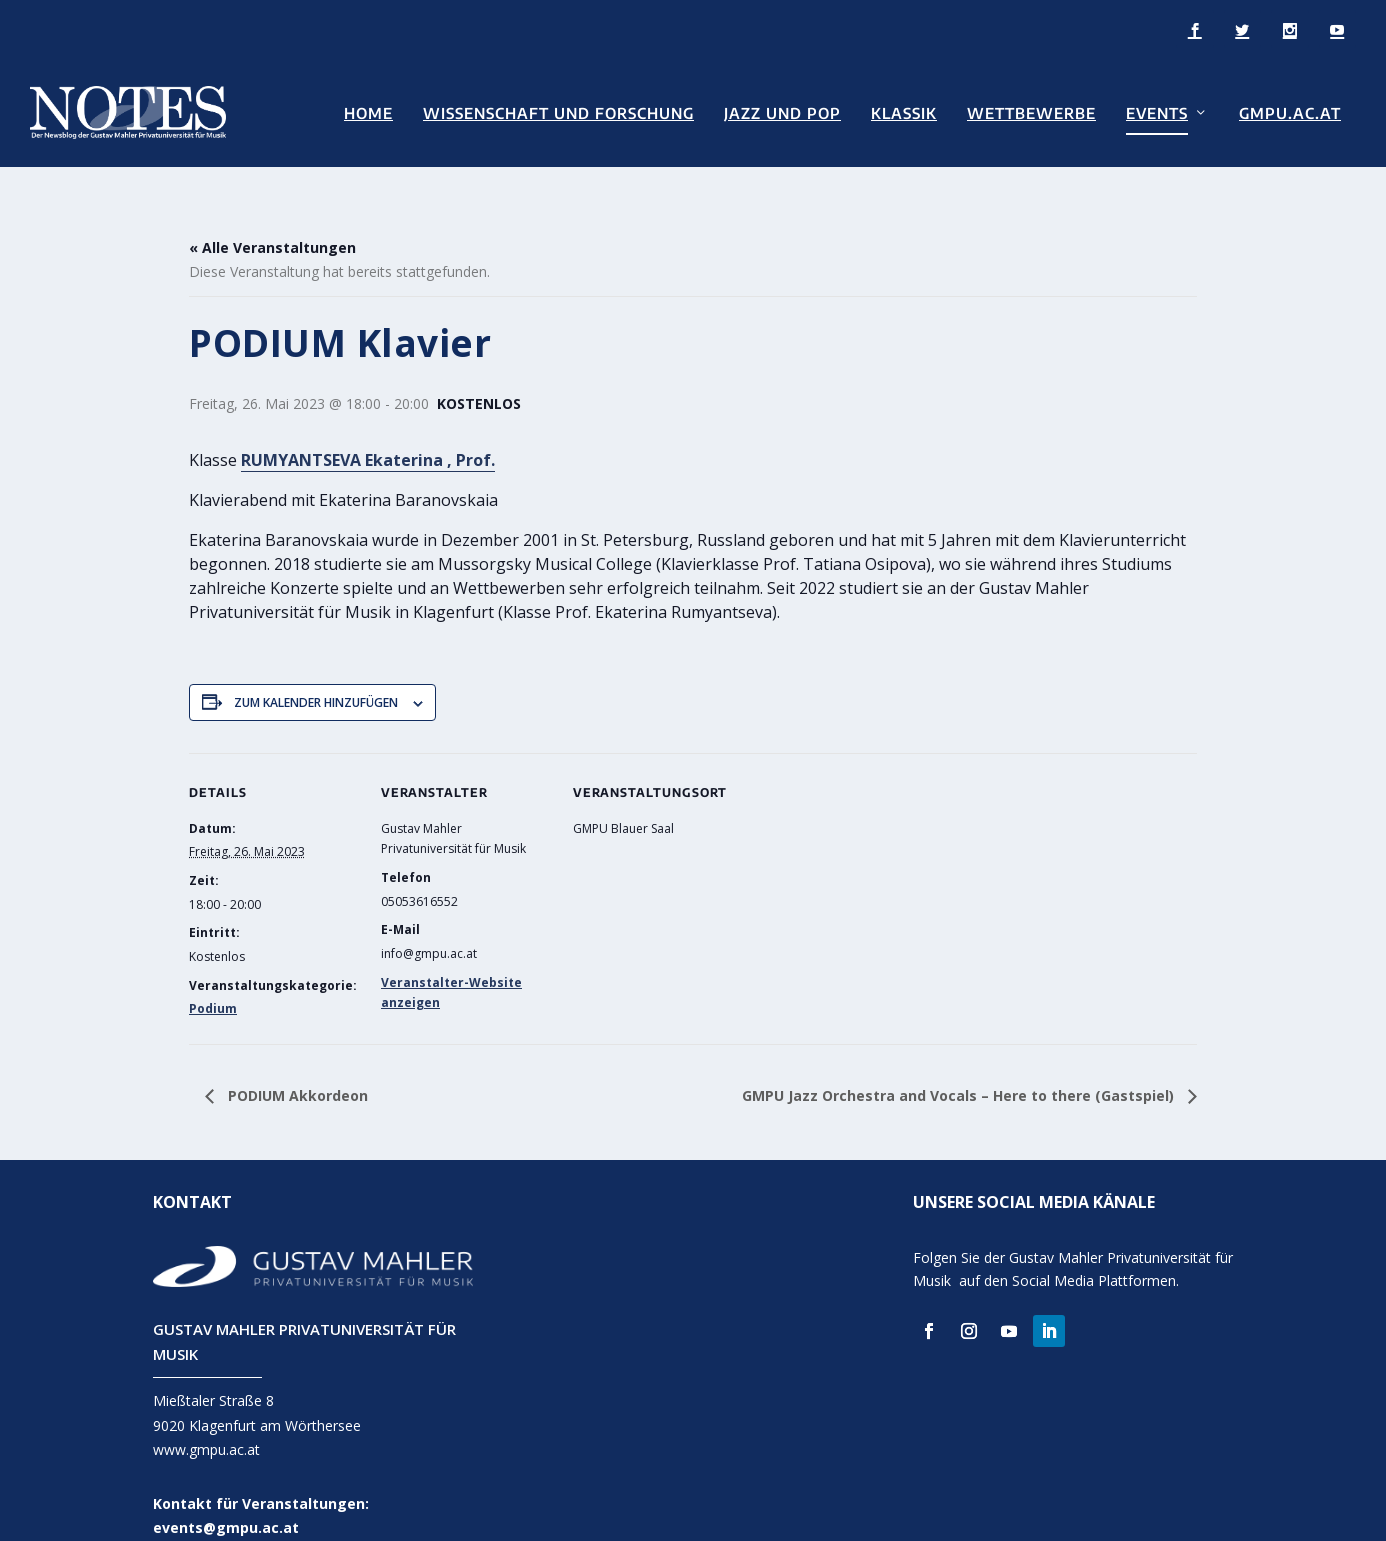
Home (368, 111)
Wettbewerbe (1031, 111)
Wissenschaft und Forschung (558, 111)
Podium (213, 977)
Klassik (904, 111)
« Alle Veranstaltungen (272, 217)
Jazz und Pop (782, 111)
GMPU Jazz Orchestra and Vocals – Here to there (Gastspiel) (960, 1064)
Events (1157, 111)
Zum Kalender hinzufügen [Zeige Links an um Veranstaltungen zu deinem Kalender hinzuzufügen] (316, 671)
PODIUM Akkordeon (296, 1064)
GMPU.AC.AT (1290, 111)
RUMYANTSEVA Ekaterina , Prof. (368, 429)
